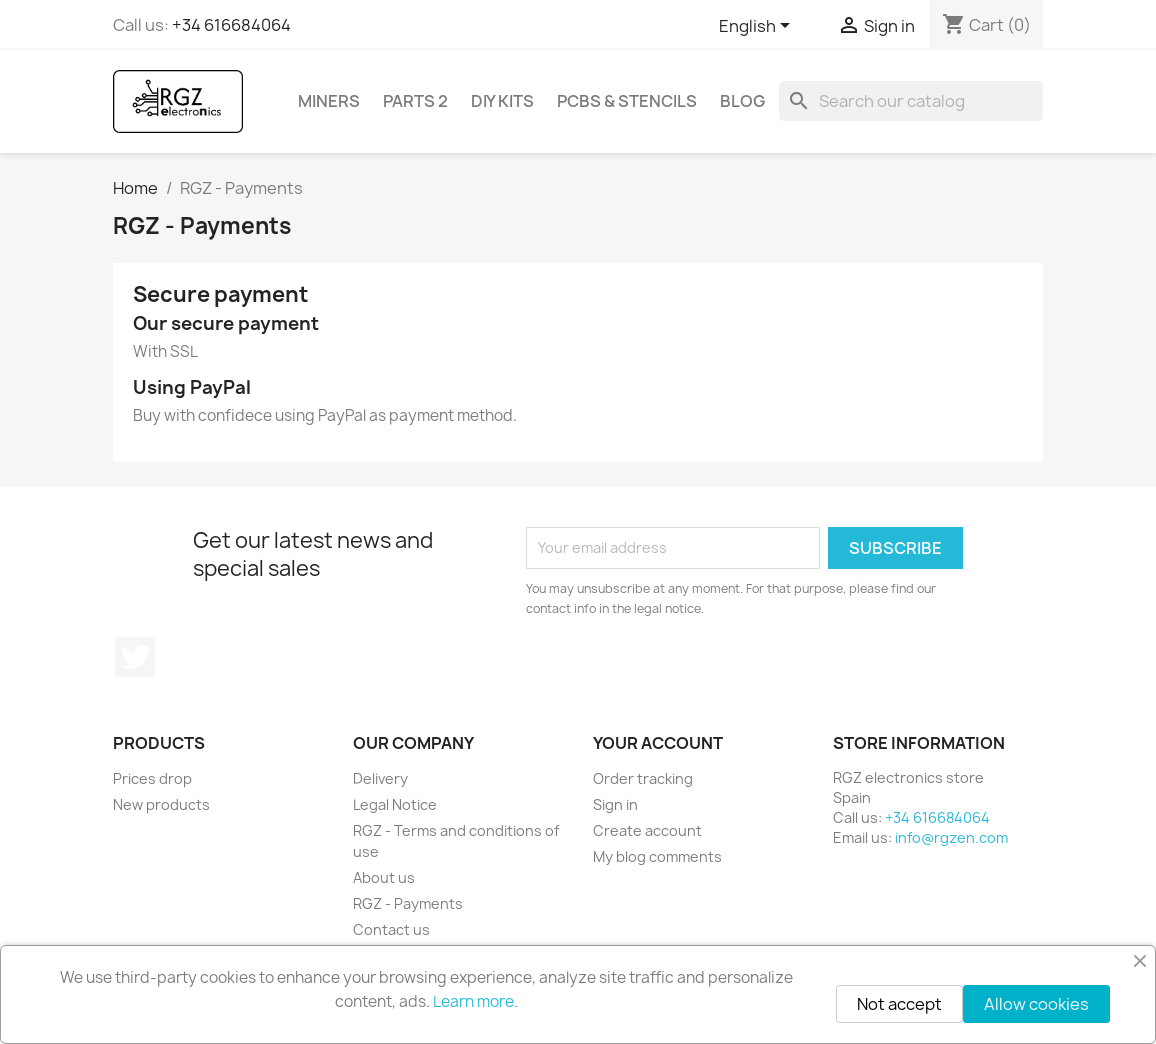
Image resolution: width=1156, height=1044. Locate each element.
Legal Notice (395, 804)
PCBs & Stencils (627, 101)
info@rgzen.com (951, 837)
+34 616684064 (231, 25)
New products (161, 804)
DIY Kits (502, 101)
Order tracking (643, 778)
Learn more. (475, 1001)
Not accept (899, 1004)
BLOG (742, 101)
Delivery (380, 778)
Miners (329, 101)
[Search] (911, 101)
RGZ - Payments (408, 903)
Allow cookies (1036, 1004)
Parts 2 (415, 101)
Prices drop (152, 778)
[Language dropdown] (758, 27)
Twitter (135, 657)
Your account (658, 743)
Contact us (391, 929)
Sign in (615, 804)
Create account (647, 830)
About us (384, 877)
